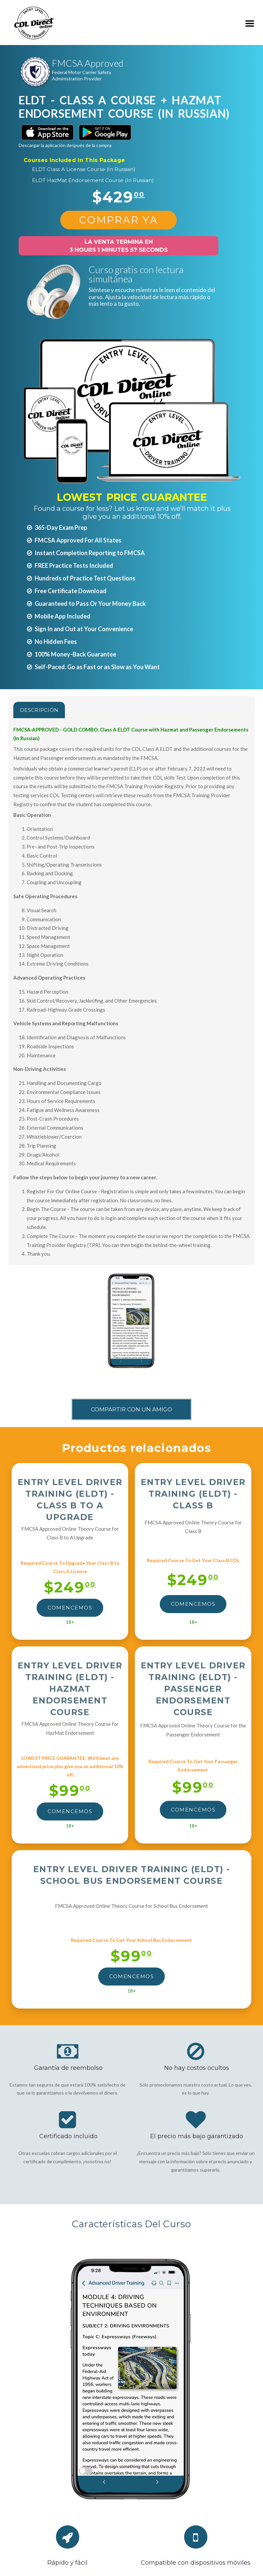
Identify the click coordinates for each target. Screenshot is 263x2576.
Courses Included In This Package (74, 160)
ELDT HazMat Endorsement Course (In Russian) (93, 180)
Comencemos (70, 1607)
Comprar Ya (118, 220)
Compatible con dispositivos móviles (195, 2562)
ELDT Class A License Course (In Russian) (83, 169)
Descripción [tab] (39, 710)
